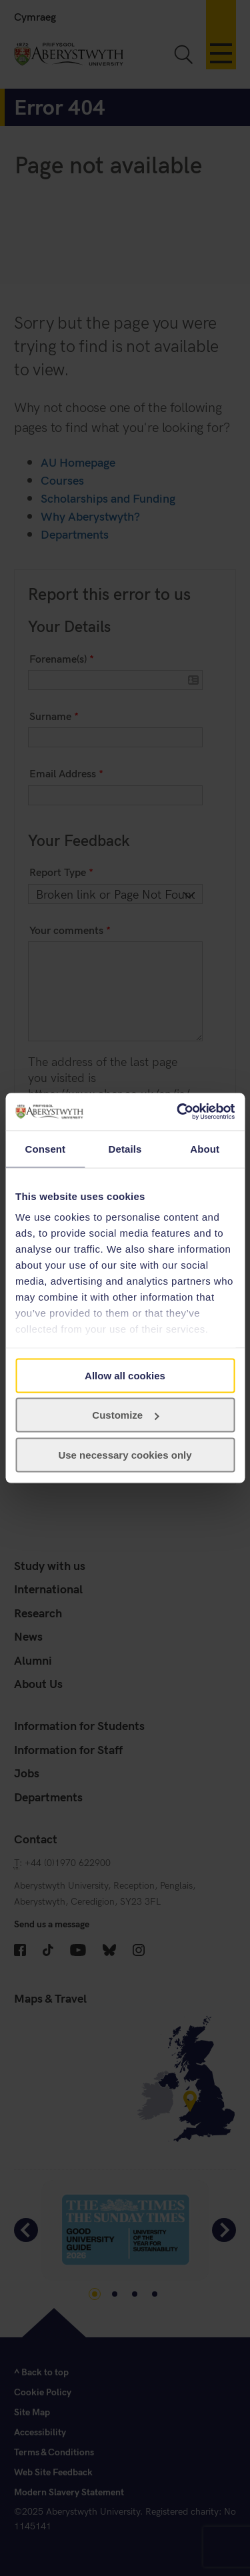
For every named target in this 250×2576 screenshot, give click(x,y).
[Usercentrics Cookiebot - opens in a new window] (178, 1112)
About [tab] (204, 1148)
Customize (125, 1415)
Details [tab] (125, 1148)
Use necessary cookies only (124, 1454)
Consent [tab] (45, 1148)
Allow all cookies (125, 1375)
